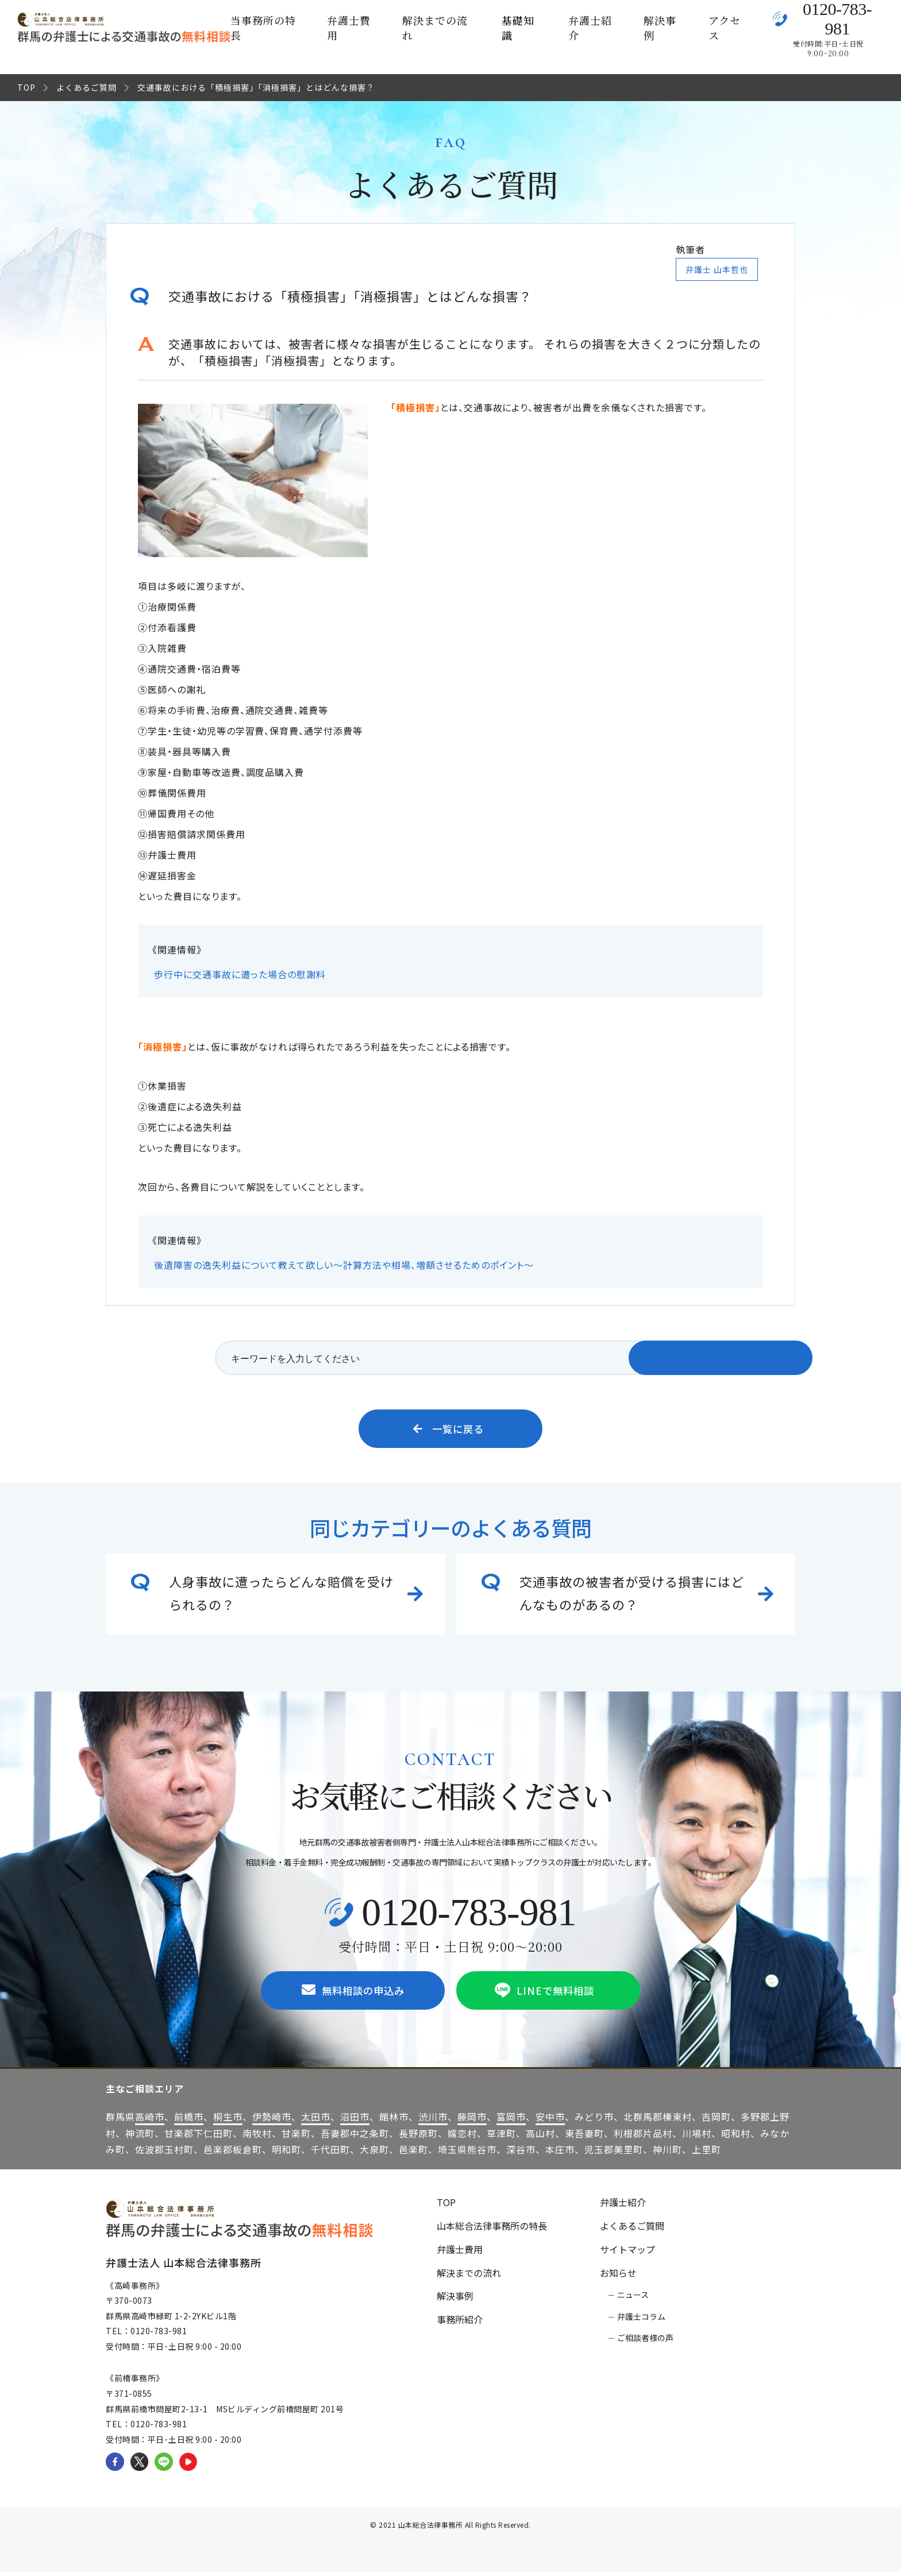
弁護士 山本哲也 (717, 269)
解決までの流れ (435, 28)
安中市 (550, 2120)
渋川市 (433, 2120)
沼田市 (354, 2120)
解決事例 (660, 28)
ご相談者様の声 (645, 2341)
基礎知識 (518, 28)
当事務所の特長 (263, 28)
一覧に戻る (449, 1429)
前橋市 (188, 2120)
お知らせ (618, 2277)
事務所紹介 (460, 2323)
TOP (26, 87)
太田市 (315, 2120)
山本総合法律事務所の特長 (492, 2230)
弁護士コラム (641, 2320)
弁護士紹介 (590, 28)
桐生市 (227, 2120)
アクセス (725, 28)
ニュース (633, 2298)
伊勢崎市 (271, 2120)
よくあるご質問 (86, 87)
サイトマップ (627, 2253)
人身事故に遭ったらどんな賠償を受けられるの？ (281, 1594)
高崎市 (149, 2120)
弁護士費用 (349, 28)
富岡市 (511, 2120)
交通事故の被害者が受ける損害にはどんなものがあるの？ (631, 1594)
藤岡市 (472, 2120)
